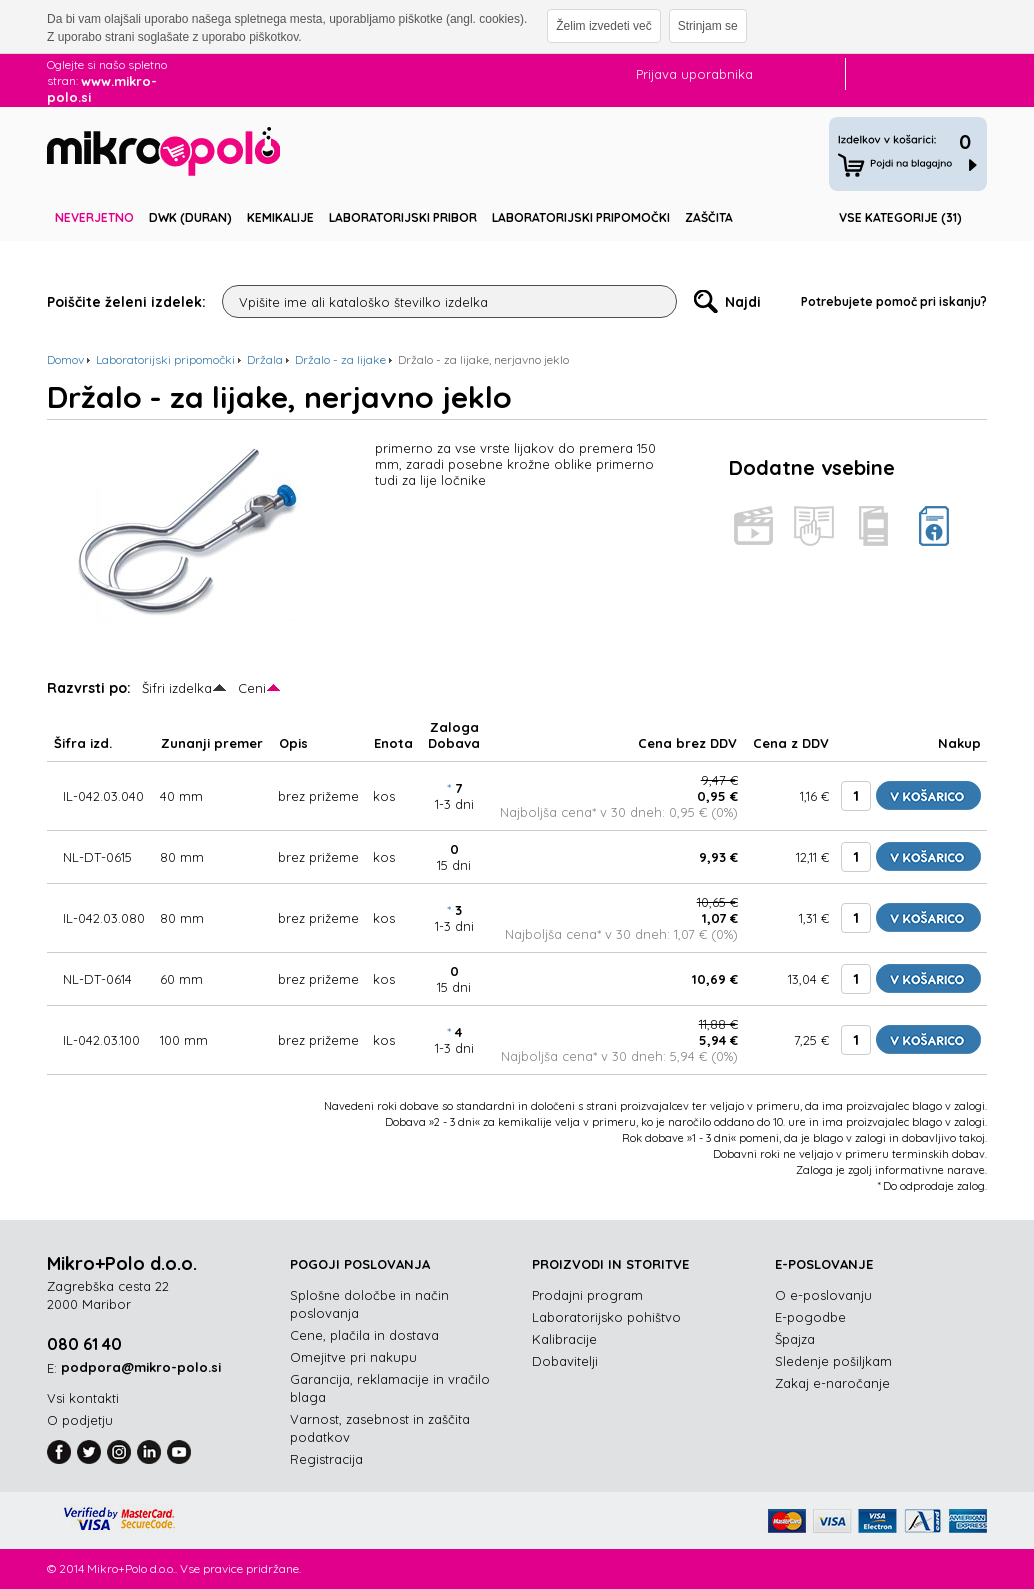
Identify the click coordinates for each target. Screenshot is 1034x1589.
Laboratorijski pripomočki (581, 217)
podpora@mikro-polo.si (141, 1367)
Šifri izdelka (177, 688)
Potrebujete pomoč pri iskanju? (894, 301)
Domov (65, 359)
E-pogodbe (810, 1317)
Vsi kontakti (83, 1398)
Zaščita (709, 217)
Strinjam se (708, 26)
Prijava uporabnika (694, 74)
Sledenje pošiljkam (833, 1361)
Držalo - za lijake (340, 359)
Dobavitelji (565, 1361)
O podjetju (80, 1420)
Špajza (795, 1339)
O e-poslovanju (823, 1295)
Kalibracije (564, 1339)
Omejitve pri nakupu (353, 1357)
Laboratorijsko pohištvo (606, 1317)
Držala (265, 359)
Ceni (252, 688)
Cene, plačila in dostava (364, 1335)
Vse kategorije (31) (900, 217)
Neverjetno (94, 217)
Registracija (326, 1459)
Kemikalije (280, 217)
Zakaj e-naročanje (832, 1383)
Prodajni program (587, 1295)
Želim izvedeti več (603, 26)
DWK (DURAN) (190, 217)
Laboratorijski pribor (403, 217)
